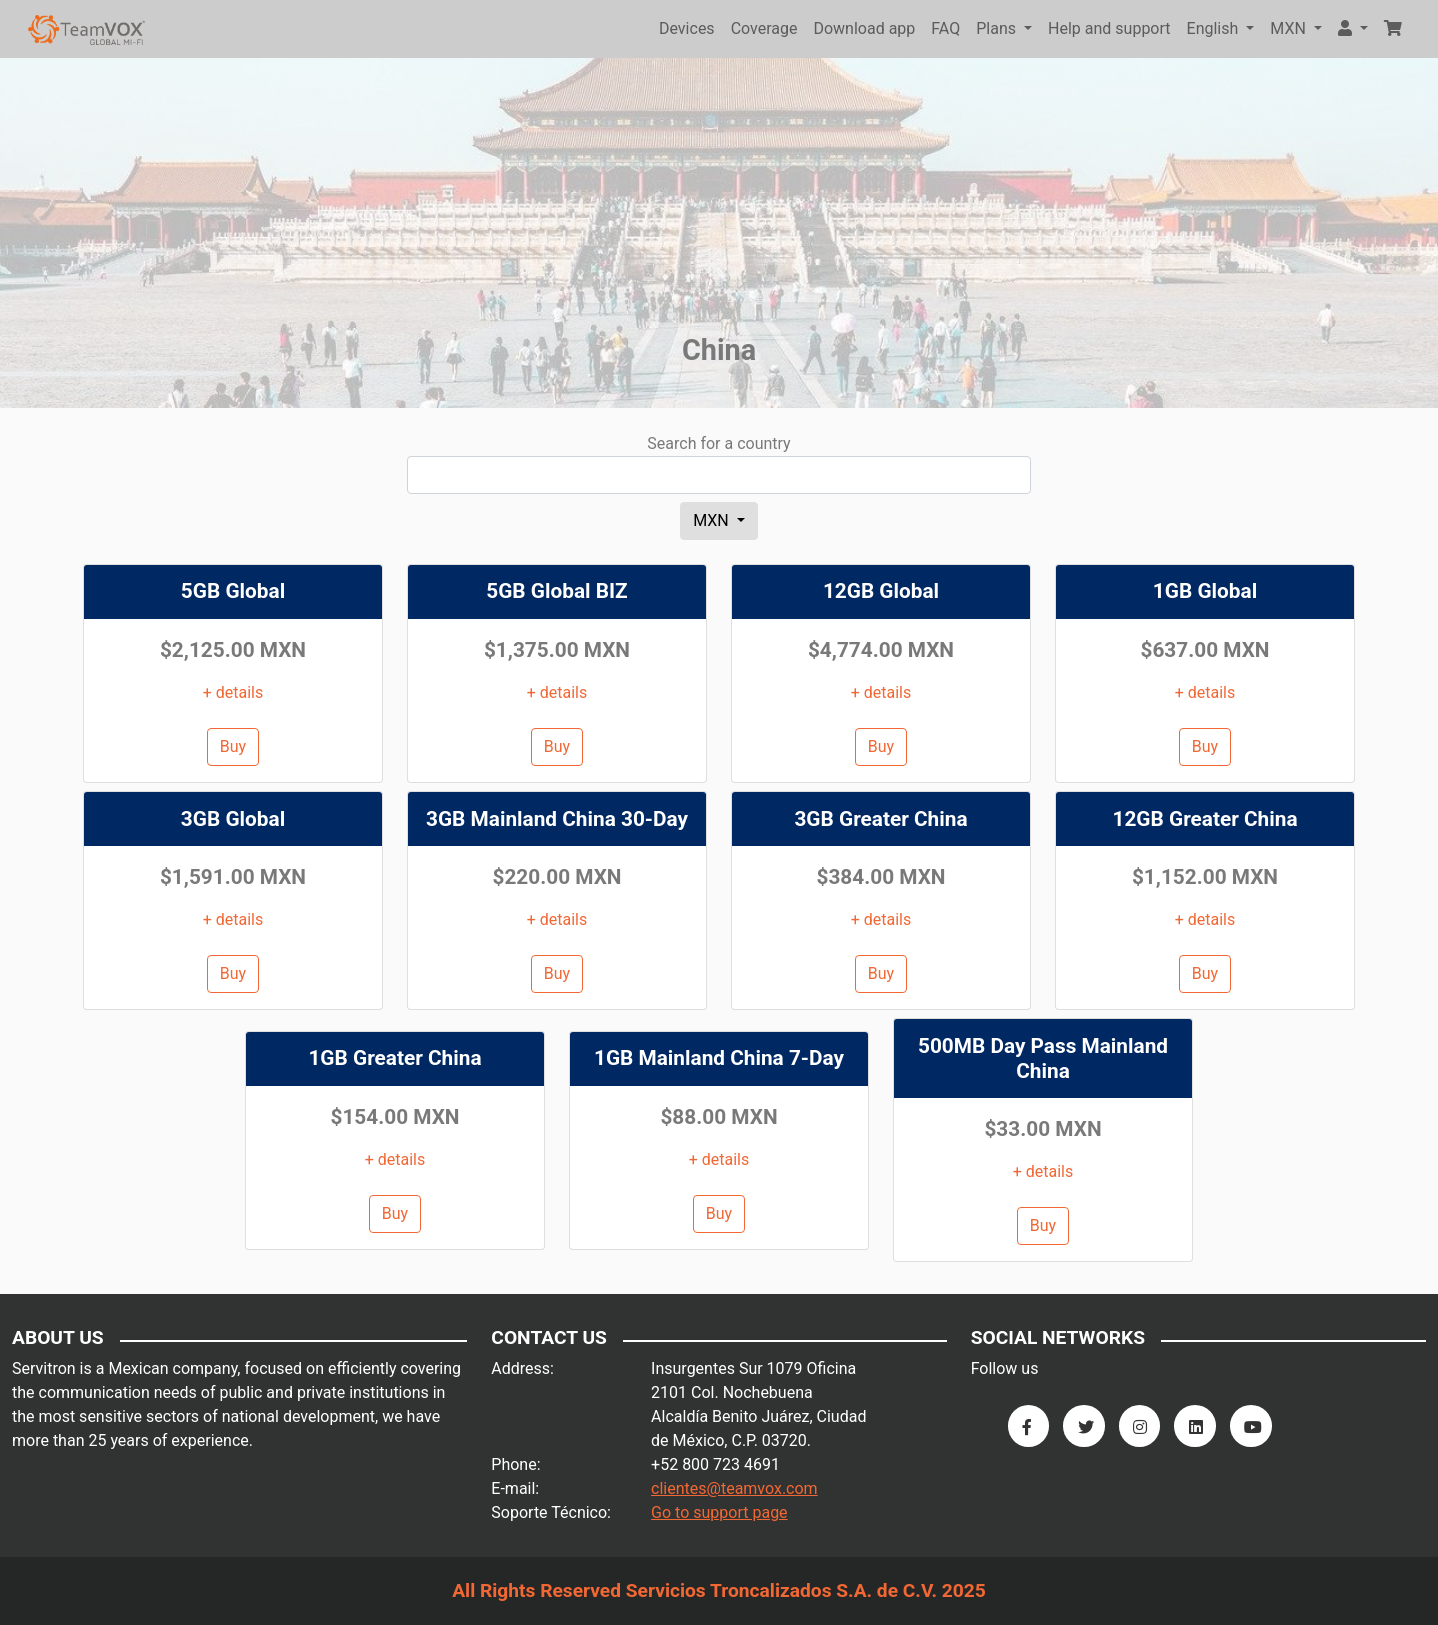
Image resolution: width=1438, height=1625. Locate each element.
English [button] (1215, 28)
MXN (713, 520)
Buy (233, 746)
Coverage (764, 28)
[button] (1353, 29)
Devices (687, 28)
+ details (233, 692)
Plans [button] (998, 28)
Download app (864, 28)
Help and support (1109, 28)
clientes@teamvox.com (734, 1488)
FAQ (945, 28)
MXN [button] (1290, 28)
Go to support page (719, 1512)
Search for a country (718, 443)
